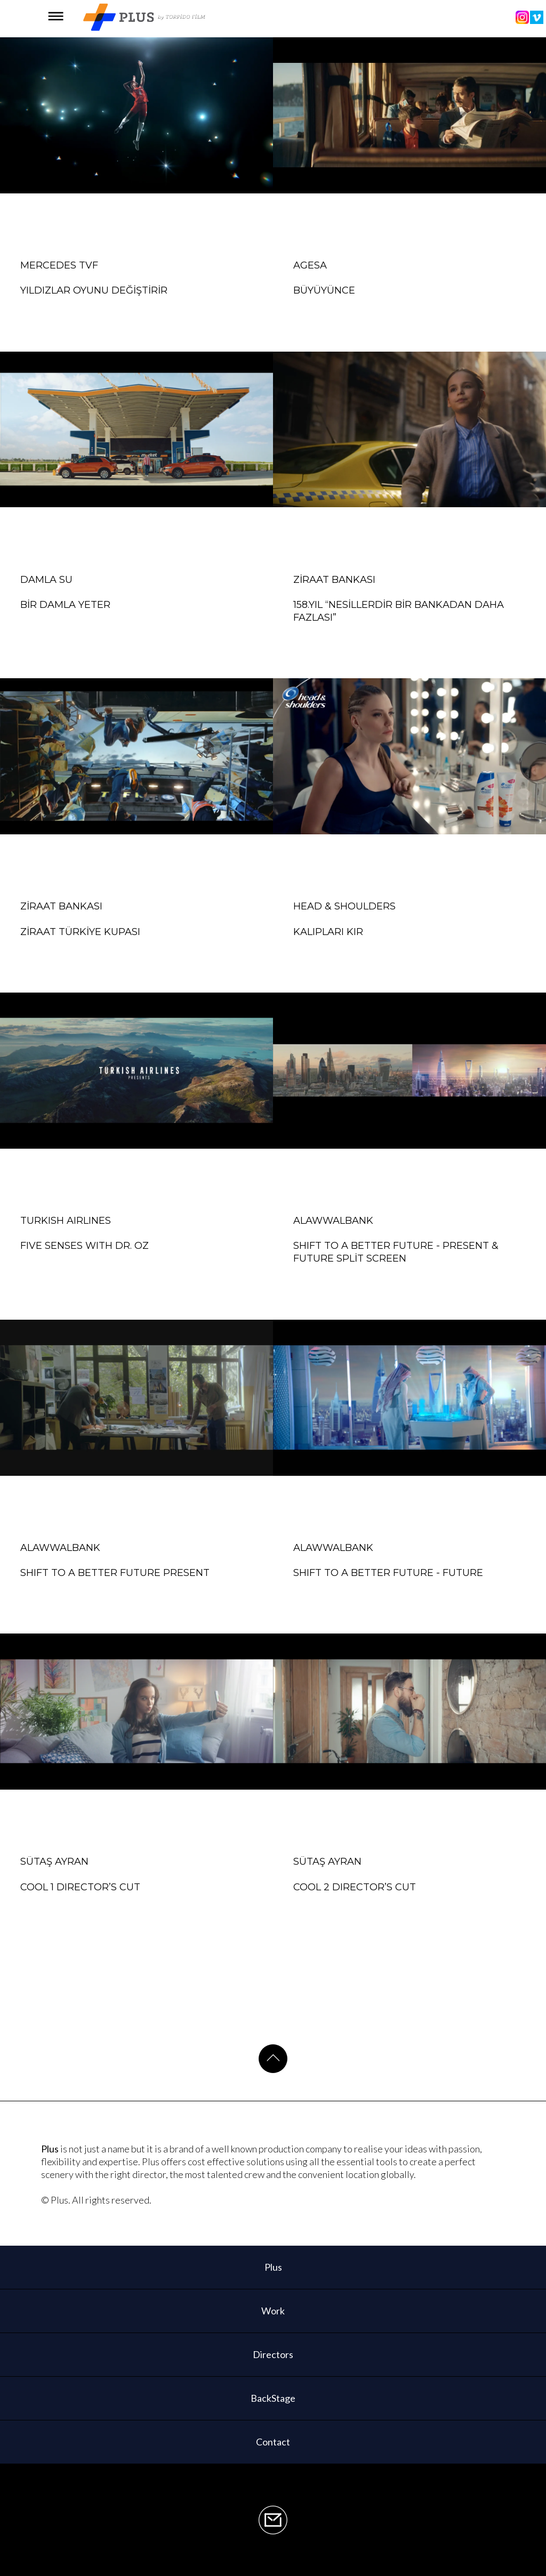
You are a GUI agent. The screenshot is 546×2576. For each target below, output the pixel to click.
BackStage (273, 2398)
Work (273, 2311)
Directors (273, 2354)
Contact (273, 2442)
